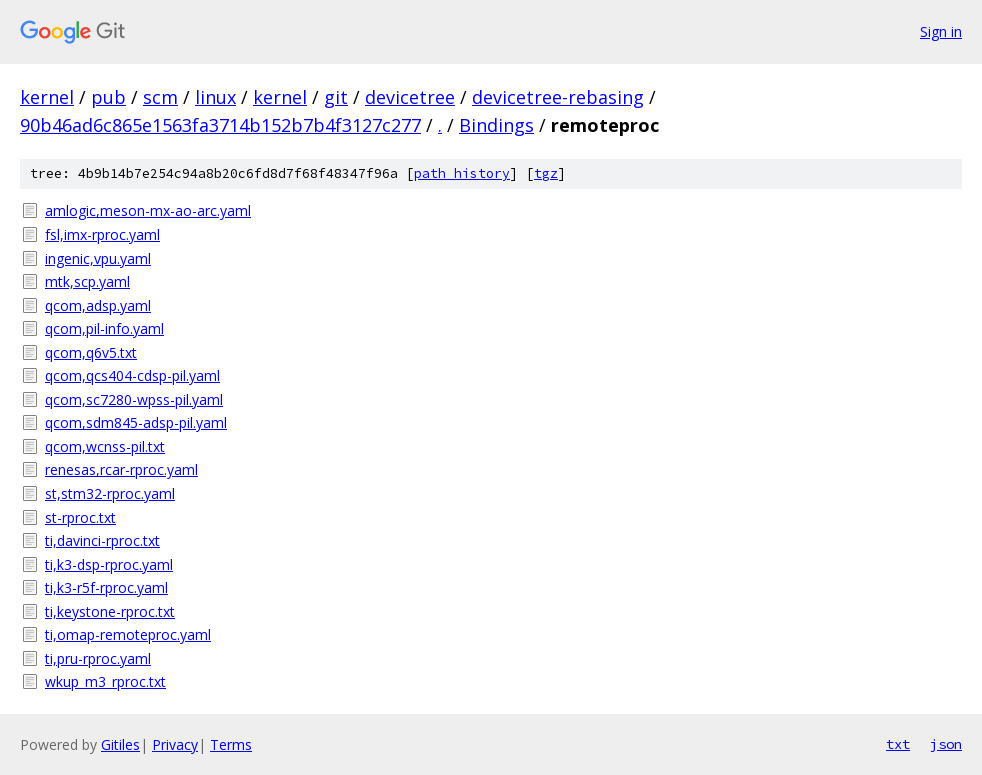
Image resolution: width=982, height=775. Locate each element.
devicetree (410, 97)
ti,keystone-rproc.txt (110, 611)
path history (462, 173)
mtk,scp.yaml (87, 281)
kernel (47, 97)
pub (108, 97)
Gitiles (120, 744)
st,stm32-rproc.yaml (110, 493)
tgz (546, 173)
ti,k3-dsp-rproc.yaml (109, 564)
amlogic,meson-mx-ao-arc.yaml (148, 210)
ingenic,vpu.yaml (98, 258)
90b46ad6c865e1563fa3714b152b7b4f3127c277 (220, 125)
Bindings (496, 125)
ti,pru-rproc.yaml (98, 658)
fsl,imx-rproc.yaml (102, 234)
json (946, 744)
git (336, 97)
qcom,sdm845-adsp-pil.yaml (136, 422)
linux (215, 97)
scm (160, 97)
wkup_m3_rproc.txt (105, 681)
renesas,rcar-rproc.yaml (121, 469)
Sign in (941, 31)
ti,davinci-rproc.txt (102, 540)
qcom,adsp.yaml (98, 305)
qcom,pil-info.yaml (104, 328)
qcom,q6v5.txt (91, 352)
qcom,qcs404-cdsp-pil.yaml (132, 375)
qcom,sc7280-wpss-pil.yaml (134, 399)
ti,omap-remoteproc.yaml (128, 634)
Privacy (175, 744)
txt (898, 744)
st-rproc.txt (80, 517)
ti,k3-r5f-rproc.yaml (106, 587)
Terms (231, 744)
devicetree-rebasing (558, 97)
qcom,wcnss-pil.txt (105, 446)
